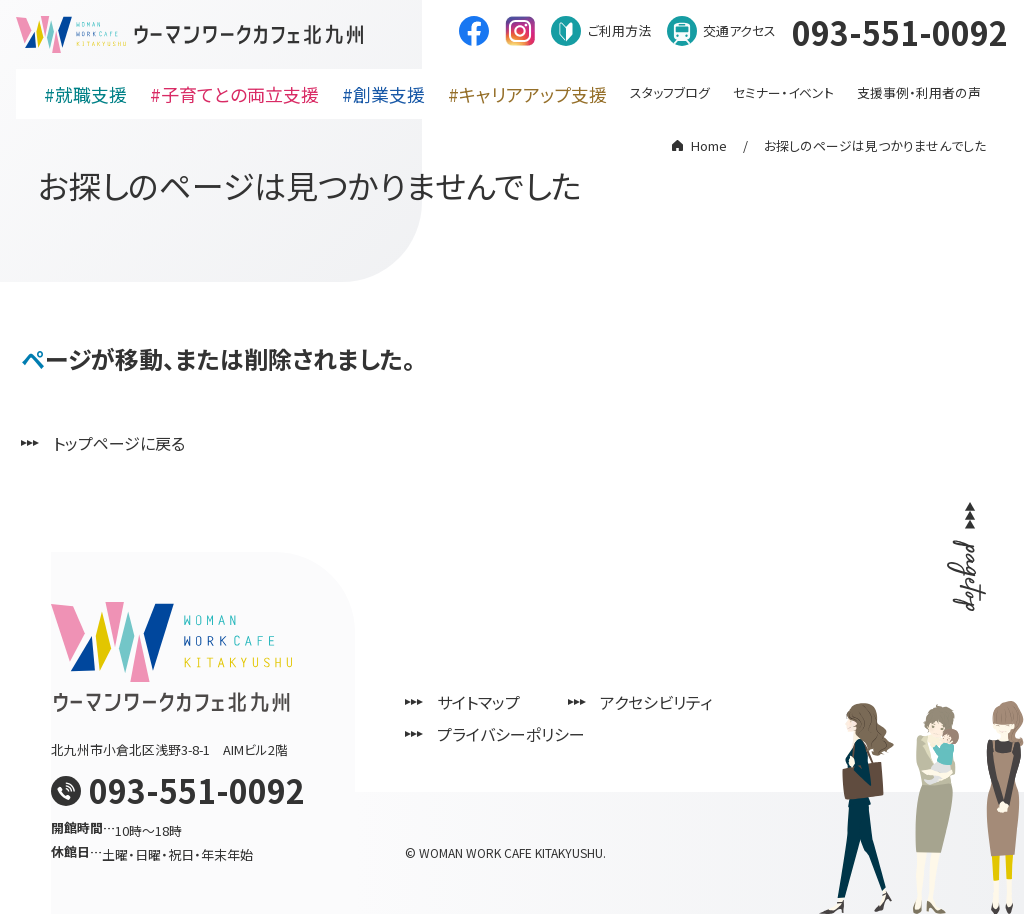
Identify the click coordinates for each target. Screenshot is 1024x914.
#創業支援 (383, 94)
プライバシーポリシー (511, 734)
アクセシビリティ (656, 702)
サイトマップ (478, 702)
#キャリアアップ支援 (527, 94)
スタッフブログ (670, 92)
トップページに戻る (119, 443)
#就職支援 (85, 94)
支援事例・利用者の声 (919, 92)
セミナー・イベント (783, 92)
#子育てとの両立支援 (234, 94)
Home (709, 145)
